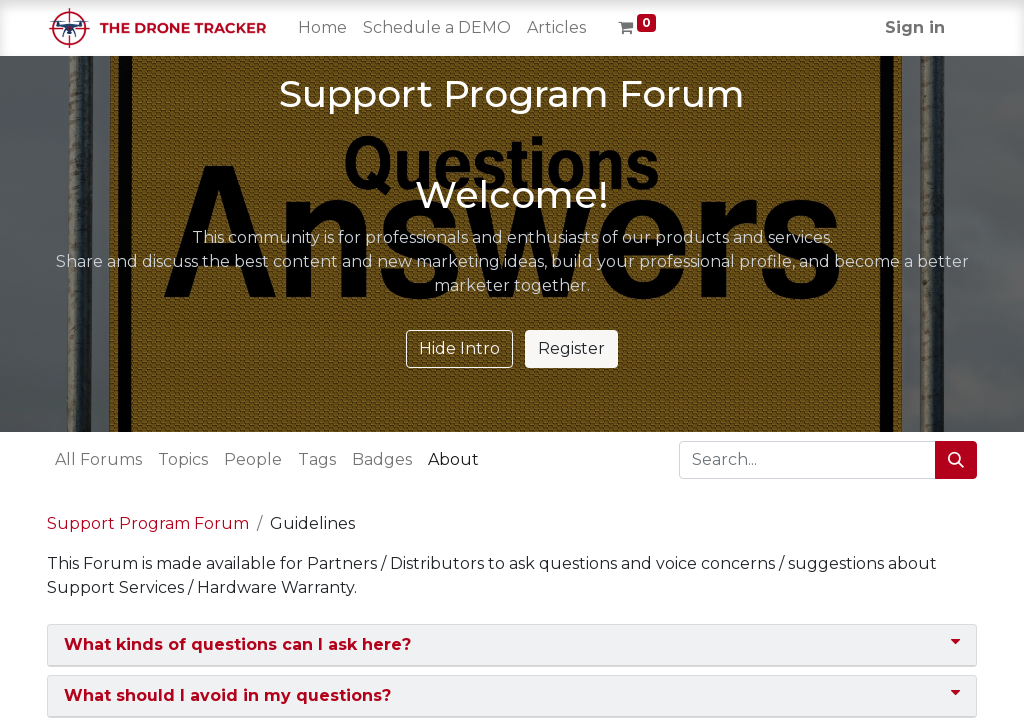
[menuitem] (322, 28)
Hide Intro (459, 348)
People (253, 459)
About (453, 459)
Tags (317, 459)
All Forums (98, 459)
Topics (183, 459)
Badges (382, 459)
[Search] (956, 460)
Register (571, 348)
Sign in (915, 27)
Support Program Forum (148, 523)
